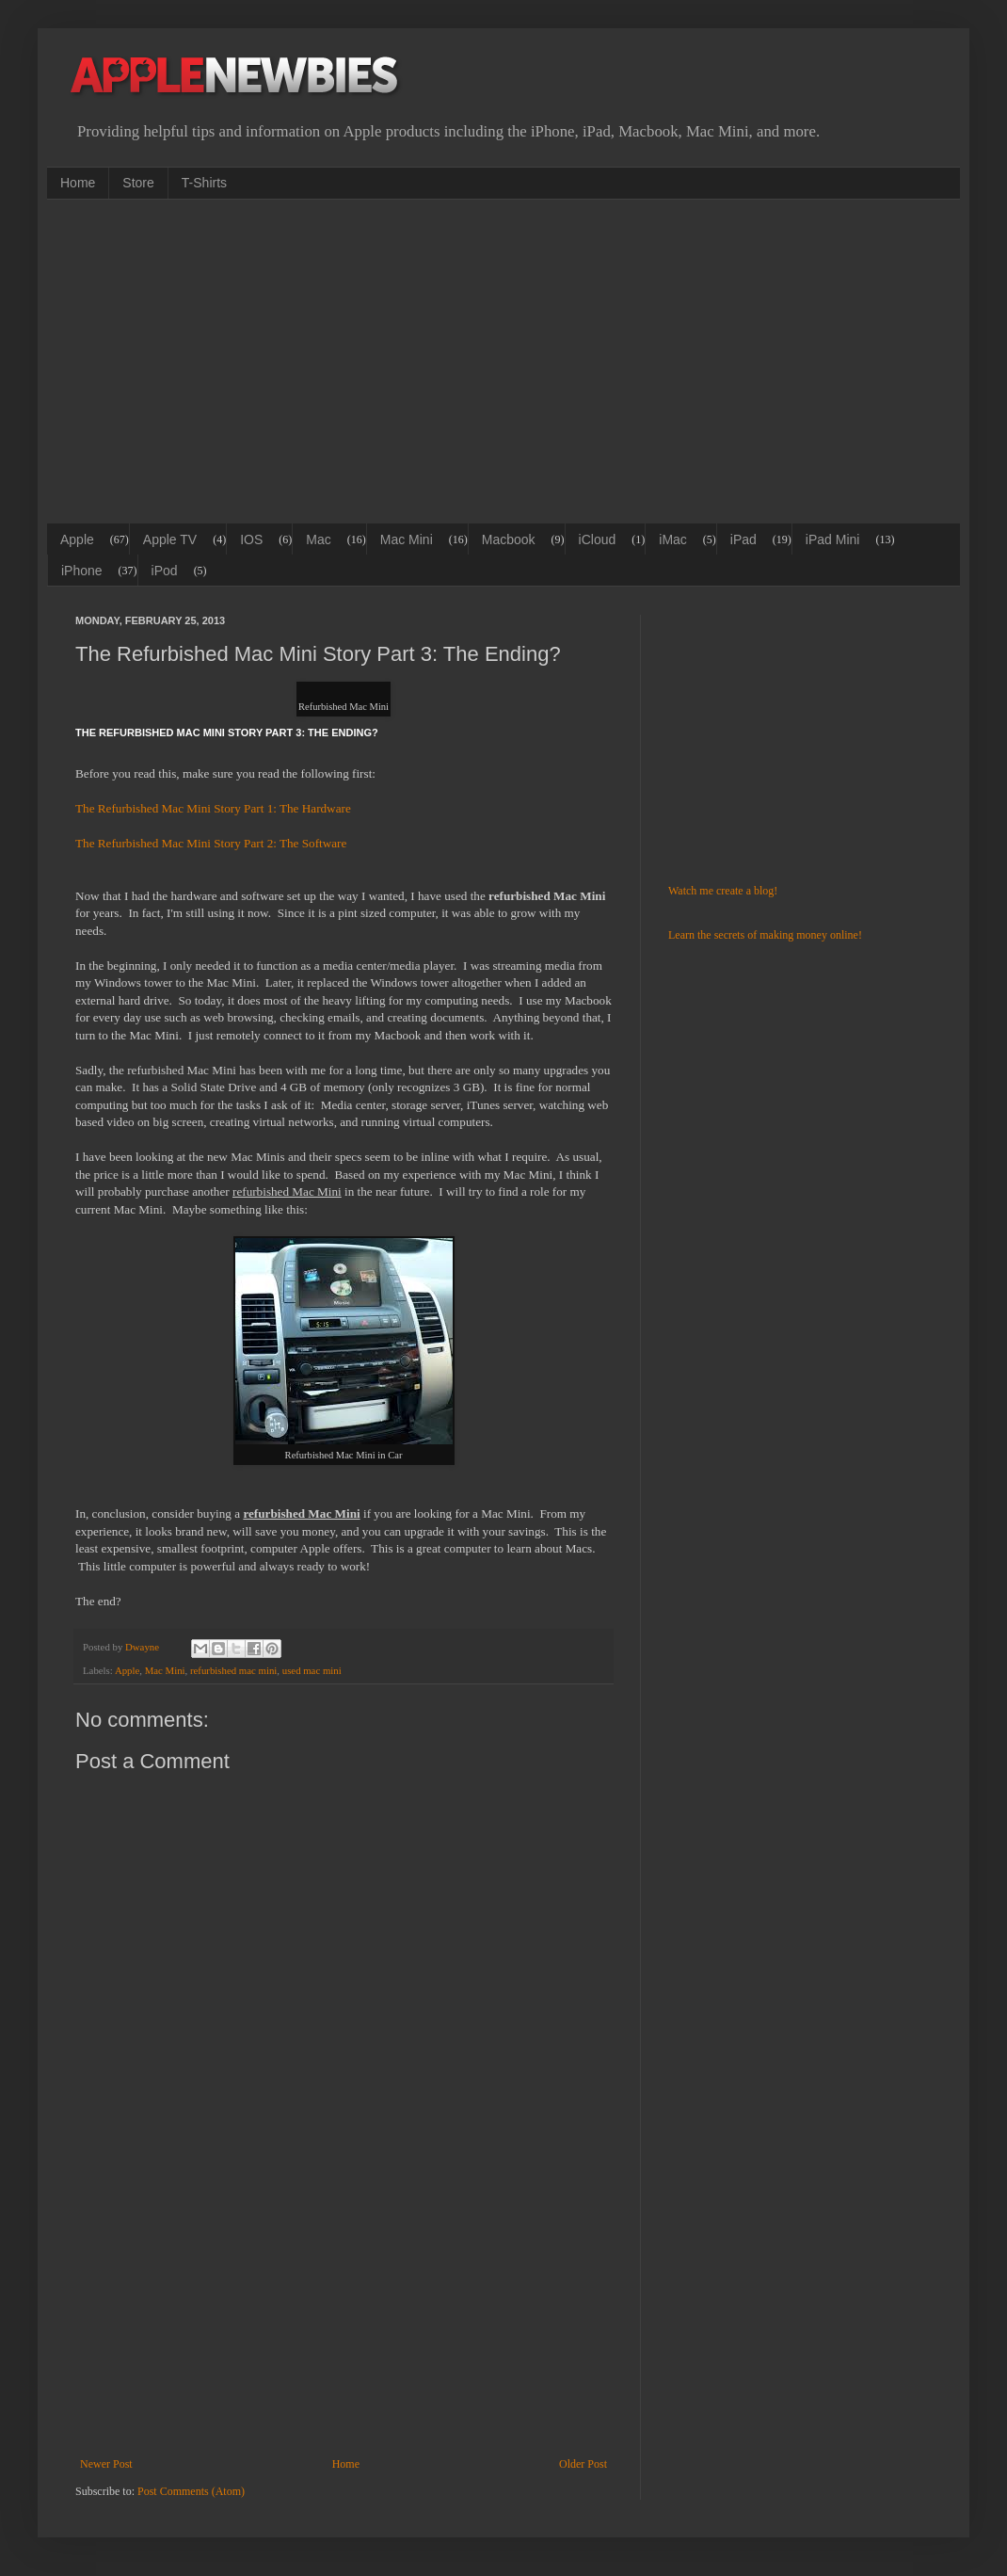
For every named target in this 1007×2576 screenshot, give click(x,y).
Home (77, 182)
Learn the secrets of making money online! (765, 935)
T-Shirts (204, 182)
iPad (743, 539)
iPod (165, 570)
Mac (318, 539)
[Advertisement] (300, 359)
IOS (251, 539)
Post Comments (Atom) (191, 2491)
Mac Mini (406, 539)
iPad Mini (833, 539)
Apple (77, 539)
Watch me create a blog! (722, 890)
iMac (673, 539)
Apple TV (170, 539)
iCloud (597, 539)
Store (137, 182)
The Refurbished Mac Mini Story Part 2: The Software (210, 843)
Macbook (508, 539)
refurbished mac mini (233, 1670)
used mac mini (312, 1670)
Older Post (583, 2464)
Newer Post (106, 2464)
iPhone (82, 570)
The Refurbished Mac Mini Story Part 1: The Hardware (213, 808)
